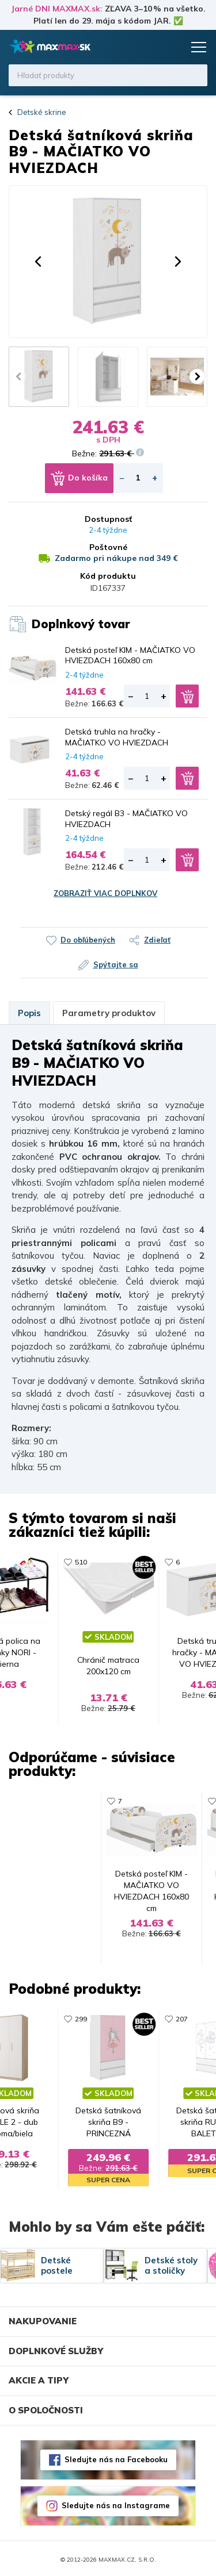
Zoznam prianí (151, 47)
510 (77, 1562)
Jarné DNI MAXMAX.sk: (57, 8)
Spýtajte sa (115, 964)
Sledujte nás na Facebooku (116, 2457)
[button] (38, 261)
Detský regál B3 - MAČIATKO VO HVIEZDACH (126, 818)
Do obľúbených (87, 939)
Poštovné (108, 547)
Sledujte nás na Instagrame (116, 2503)
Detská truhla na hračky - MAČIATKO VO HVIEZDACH (116, 736)
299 (77, 2024)
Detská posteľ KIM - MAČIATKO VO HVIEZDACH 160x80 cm (130, 655)
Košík (172, 47)
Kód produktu (108, 576)
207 (185, 2024)
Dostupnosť (108, 519)
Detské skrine (41, 112)
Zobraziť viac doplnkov (105, 893)
